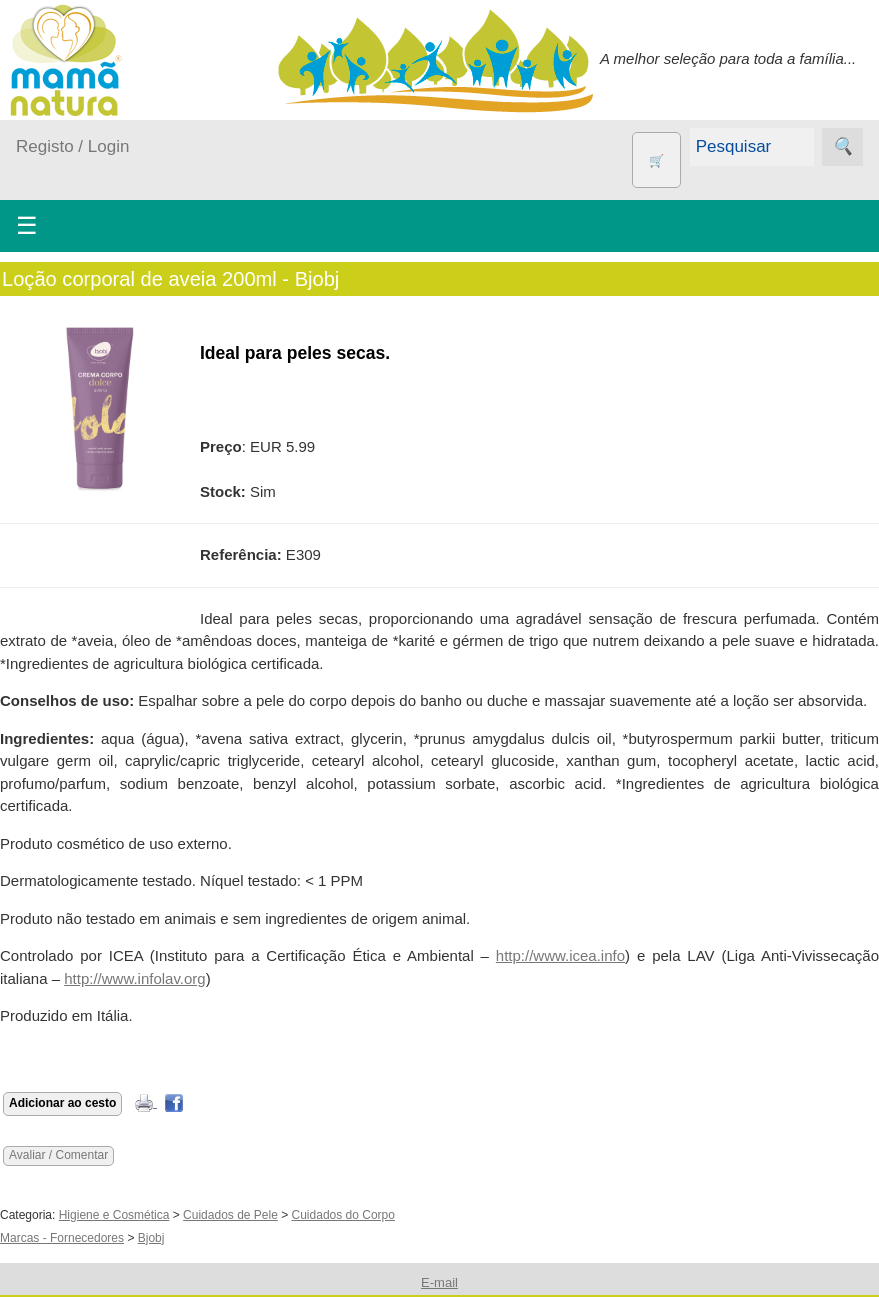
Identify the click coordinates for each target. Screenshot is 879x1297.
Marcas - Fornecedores (62, 1238)
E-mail (439, 1282)
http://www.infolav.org (134, 978)
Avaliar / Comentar (58, 1155)
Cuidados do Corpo (343, 1215)
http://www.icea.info (560, 955)
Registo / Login (72, 146)
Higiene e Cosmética (114, 1215)
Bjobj (151, 1238)
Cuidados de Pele (230, 1215)
